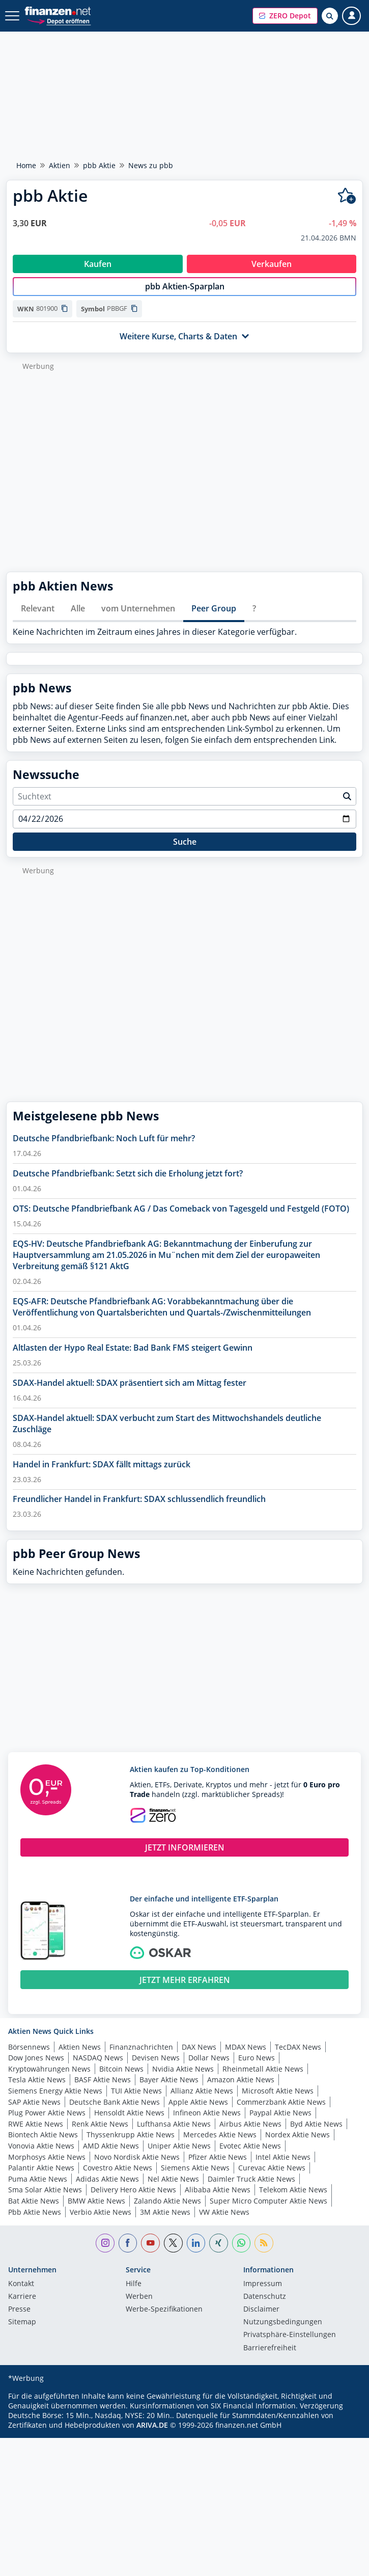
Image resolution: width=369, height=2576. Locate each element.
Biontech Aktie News (43, 2145)
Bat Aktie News (33, 2211)
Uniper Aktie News (179, 2156)
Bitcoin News (121, 2079)
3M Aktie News (165, 2223)
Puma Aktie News (37, 2189)
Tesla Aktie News (37, 2090)
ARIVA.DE (152, 2435)
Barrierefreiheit (269, 2359)
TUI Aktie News (136, 2101)
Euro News (256, 2068)
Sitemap (22, 2333)
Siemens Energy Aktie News (55, 2101)
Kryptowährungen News (49, 2079)
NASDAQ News (98, 2068)
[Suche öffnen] (330, 16)
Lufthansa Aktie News (174, 2134)
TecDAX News (298, 2057)
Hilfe (133, 2295)
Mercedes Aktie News (220, 2145)
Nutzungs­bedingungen (282, 2333)
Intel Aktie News (283, 2167)
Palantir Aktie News (41, 2178)
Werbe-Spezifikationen (164, 2320)
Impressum (262, 2295)
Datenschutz (264, 2307)
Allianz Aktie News (202, 2101)
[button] (285, 16)
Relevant (37, 619)
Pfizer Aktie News (217, 2167)
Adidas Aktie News (107, 2189)
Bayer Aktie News (168, 2090)
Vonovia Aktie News (41, 2156)
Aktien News (80, 2057)
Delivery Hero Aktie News (133, 2200)
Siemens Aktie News (195, 2178)
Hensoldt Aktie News (129, 2123)
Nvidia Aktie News (183, 2079)
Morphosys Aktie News (47, 2167)
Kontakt (21, 2295)
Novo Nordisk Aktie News (137, 2167)
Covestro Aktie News (117, 2178)
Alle (78, 619)
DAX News (199, 2057)
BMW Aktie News (96, 2211)
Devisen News (156, 2068)
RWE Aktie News (35, 2134)
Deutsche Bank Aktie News (114, 2112)
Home (26, 165)
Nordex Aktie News (297, 2145)
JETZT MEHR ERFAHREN (184, 1990)
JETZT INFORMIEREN (184, 1858)
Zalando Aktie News (167, 2211)
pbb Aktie (99, 165)
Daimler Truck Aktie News (251, 2189)
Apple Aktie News (198, 2112)
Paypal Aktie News (280, 2123)
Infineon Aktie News (207, 2123)
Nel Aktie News (173, 2189)
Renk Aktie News (100, 2134)
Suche (184, 852)
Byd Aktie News (316, 2134)
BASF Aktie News (102, 2090)
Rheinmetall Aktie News (262, 2079)
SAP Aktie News (34, 2112)
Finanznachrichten (141, 2057)
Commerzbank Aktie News (281, 2112)
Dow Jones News (36, 2068)
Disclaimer (261, 2320)
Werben (139, 2307)
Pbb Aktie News (34, 2223)
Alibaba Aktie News (217, 2200)
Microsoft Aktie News (278, 2101)
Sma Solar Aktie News (45, 2200)
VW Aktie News (224, 2223)
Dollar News (209, 2068)
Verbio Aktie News (100, 2223)
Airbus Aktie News (250, 2134)
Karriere (22, 2307)
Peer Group (213, 619)
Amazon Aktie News (240, 2090)
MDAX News (245, 2057)
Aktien (59, 165)
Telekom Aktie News (293, 2200)
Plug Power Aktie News (47, 2123)
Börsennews (29, 2057)
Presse (19, 2320)
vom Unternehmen (138, 619)
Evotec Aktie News (250, 2156)
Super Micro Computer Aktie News (268, 2211)
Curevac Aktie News (271, 2178)
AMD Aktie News (111, 2156)
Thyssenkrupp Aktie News (131, 2145)
